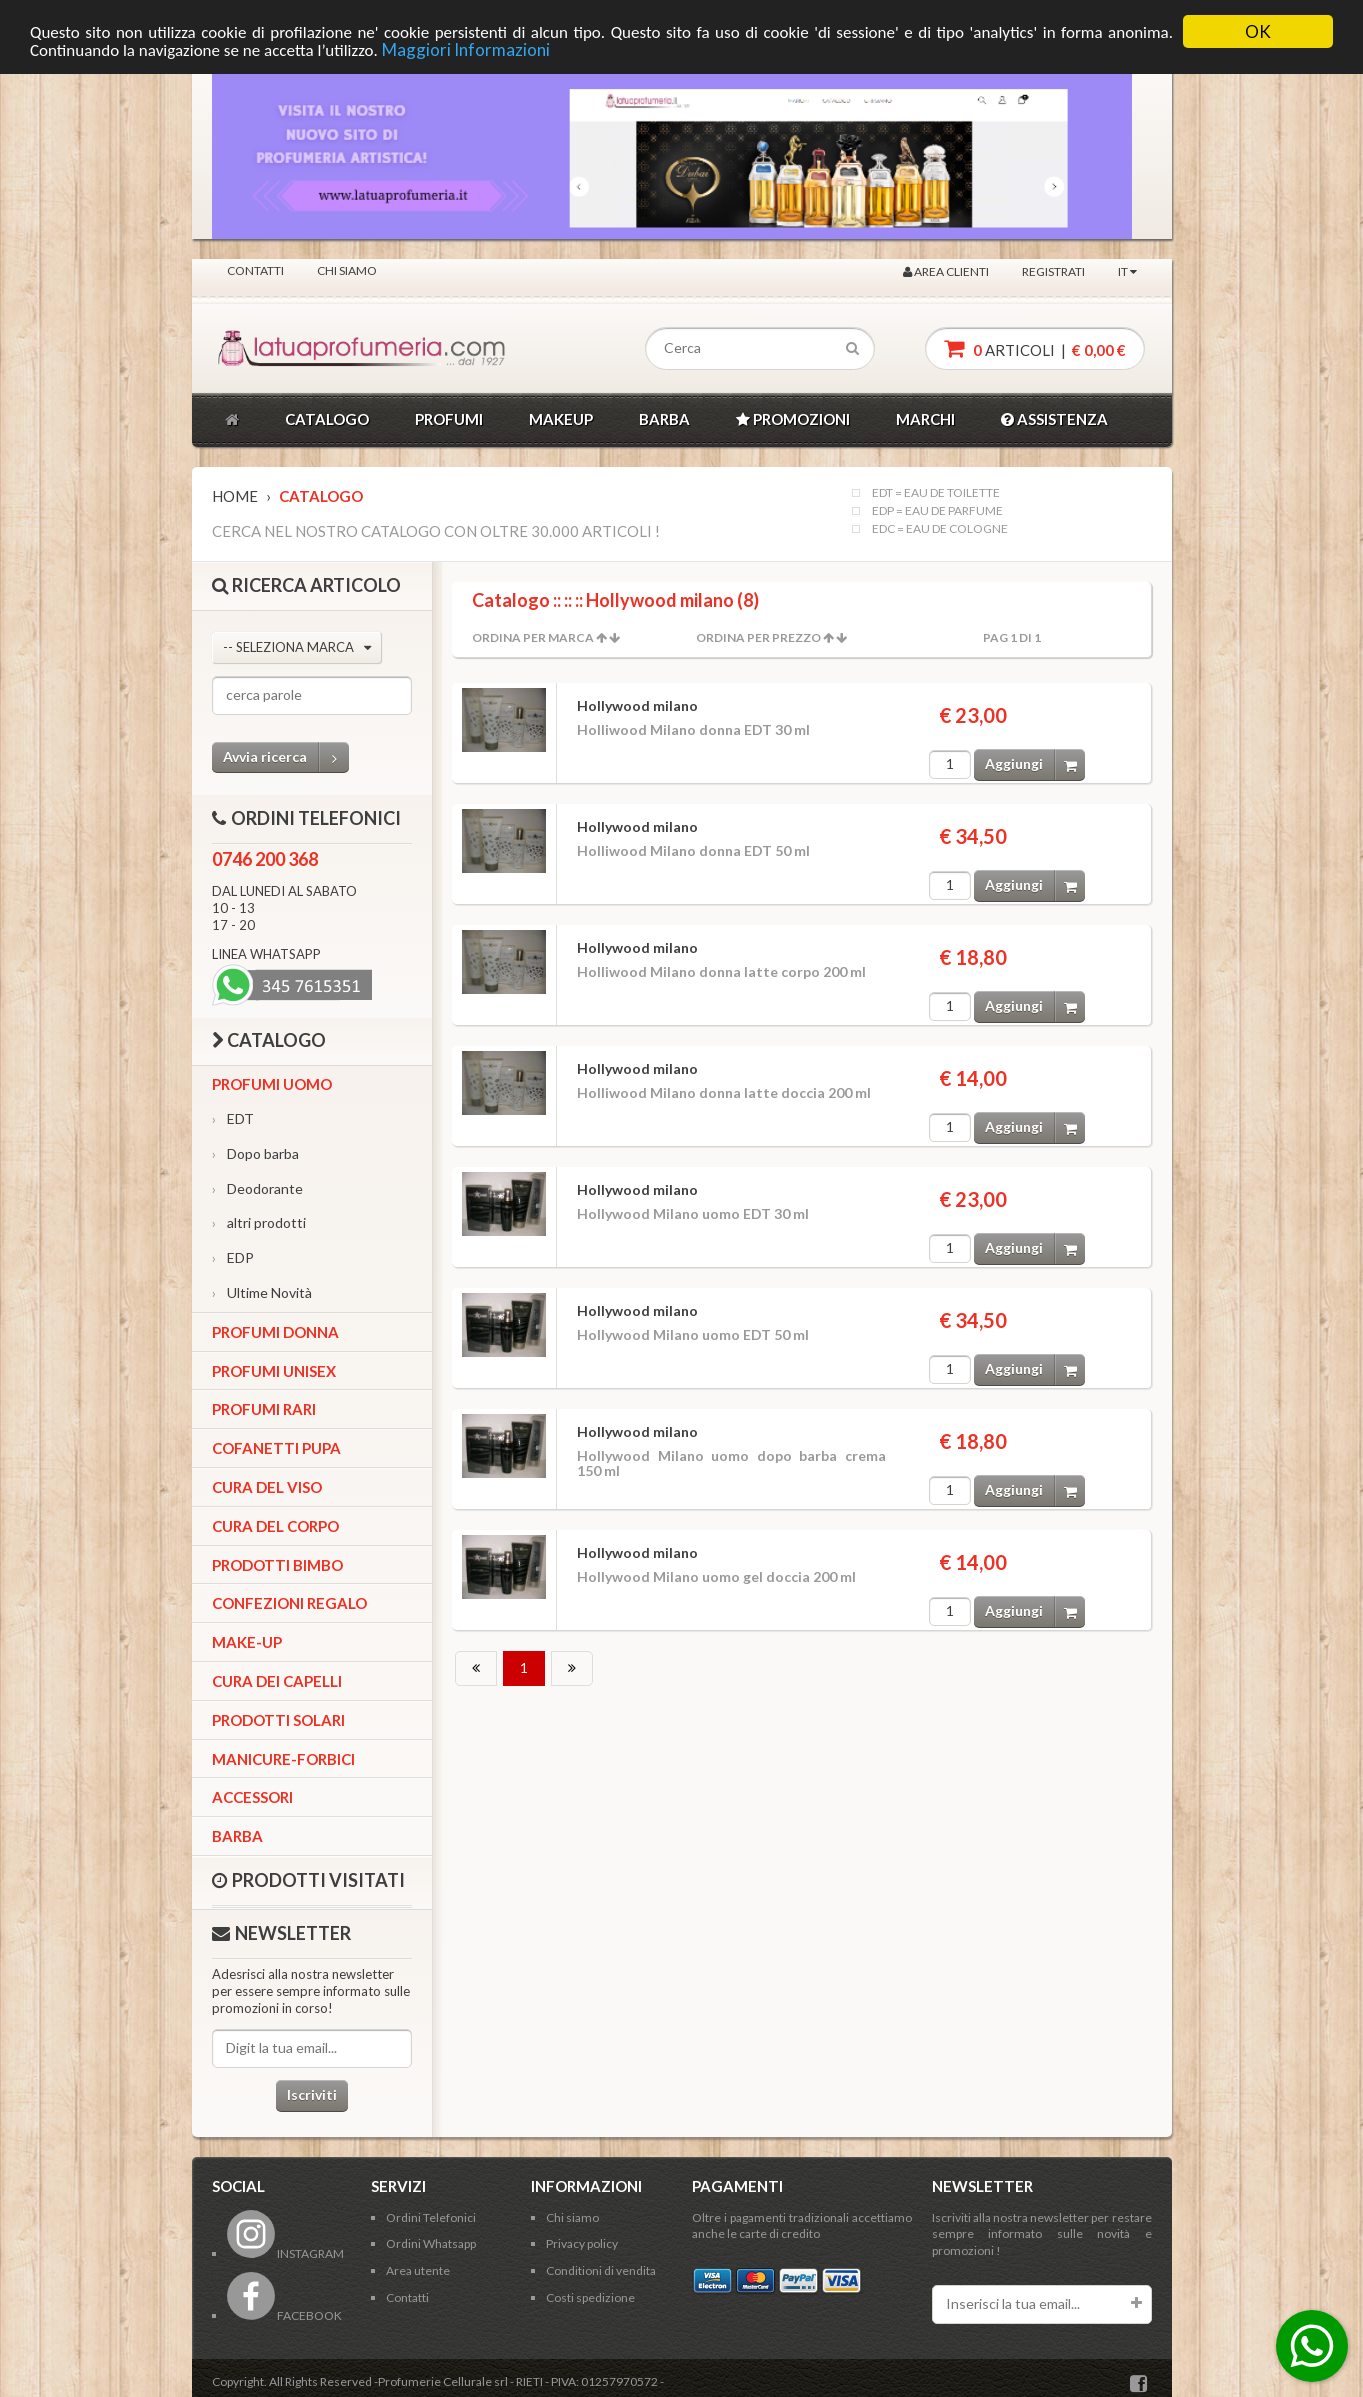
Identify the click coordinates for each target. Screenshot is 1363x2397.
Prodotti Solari (278, 1720)
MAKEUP (561, 419)
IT (1127, 271)
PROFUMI (449, 419)
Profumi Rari (264, 1409)
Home (235, 496)
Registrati (1053, 271)
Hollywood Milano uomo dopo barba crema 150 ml (731, 1463)
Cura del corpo (275, 1526)
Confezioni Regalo (289, 1603)
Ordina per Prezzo (758, 637)
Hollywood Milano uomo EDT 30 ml (693, 1213)
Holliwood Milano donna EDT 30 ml (693, 729)
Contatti (255, 270)
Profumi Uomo (272, 1084)
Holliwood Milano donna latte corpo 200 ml (721, 971)
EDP (233, 1257)
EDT (233, 1118)
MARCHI (925, 419)
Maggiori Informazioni (466, 49)
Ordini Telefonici (431, 2217)
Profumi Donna (275, 1332)
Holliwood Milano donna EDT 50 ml (693, 850)
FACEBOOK (284, 2315)
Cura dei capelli (277, 1681)
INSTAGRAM (285, 2253)
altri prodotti (259, 1222)
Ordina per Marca (533, 637)
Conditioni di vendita (601, 2270)
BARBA (664, 419)
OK (1258, 31)
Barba (237, 1836)
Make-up (247, 1642)
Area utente (418, 2270)
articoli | (1035, 348)
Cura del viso (267, 1487)
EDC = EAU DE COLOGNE (940, 529)
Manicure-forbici (283, 1759)
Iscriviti (312, 2094)
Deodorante (257, 1188)
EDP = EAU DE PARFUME (937, 511)
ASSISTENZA (1054, 419)
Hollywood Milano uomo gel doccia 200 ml (716, 1576)
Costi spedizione (590, 2297)
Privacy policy (582, 2243)
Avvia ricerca (286, 757)
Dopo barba (255, 1153)
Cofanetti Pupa (276, 1448)
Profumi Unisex (274, 1371)
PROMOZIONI (793, 419)
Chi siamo (347, 270)
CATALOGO (327, 419)
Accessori (252, 1797)
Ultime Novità (262, 1292)
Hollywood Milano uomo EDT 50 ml (693, 1334)
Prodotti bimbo (277, 1565)
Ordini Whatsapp (431, 2243)
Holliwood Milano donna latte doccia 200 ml (724, 1092)
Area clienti (946, 271)
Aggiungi (1035, 764)
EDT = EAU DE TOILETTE (936, 493)
